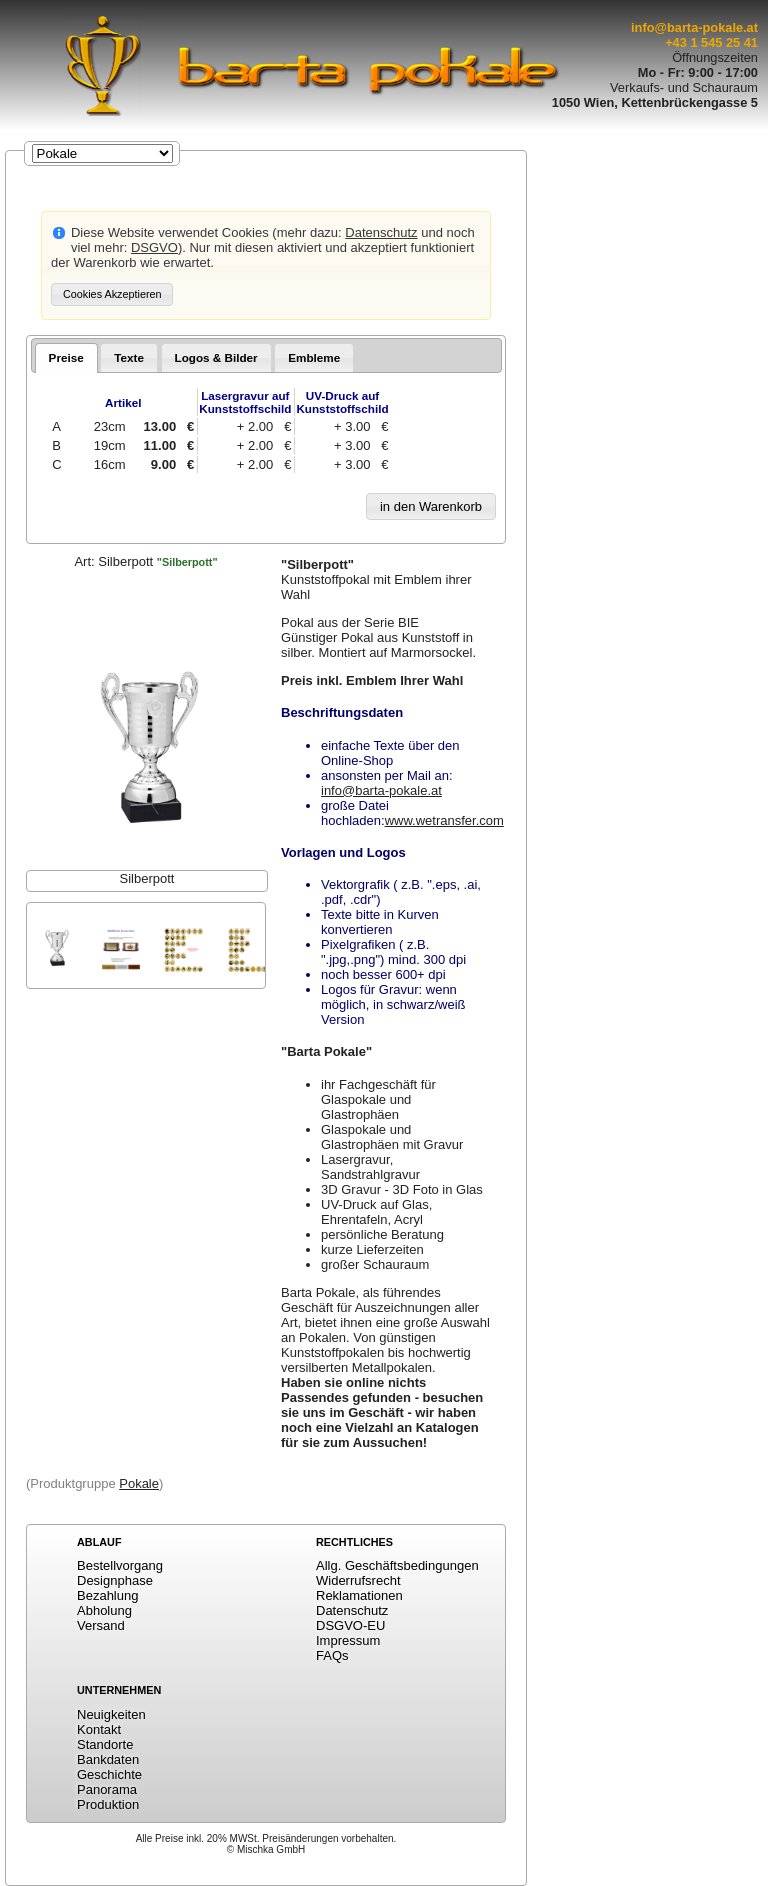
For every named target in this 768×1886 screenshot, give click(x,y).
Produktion (108, 1804)
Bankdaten (108, 1759)
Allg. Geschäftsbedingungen (397, 1565)
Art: (145, 561)
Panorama (107, 1789)
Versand (101, 1625)
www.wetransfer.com (444, 820)
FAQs (332, 1655)
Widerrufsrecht (358, 1580)
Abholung (104, 1610)
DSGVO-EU (350, 1625)
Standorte (105, 1744)
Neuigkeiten (111, 1714)
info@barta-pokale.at (694, 27)
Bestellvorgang (120, 1565)
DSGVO (154, 247)
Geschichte (109, 1774)
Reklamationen (359, 1595)
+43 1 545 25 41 (711, 42)
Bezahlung (107, 1595)
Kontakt (99, 1729)
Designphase (115, 1580)
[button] (112, 294)
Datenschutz (381, 232)
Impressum (348, 1640)
